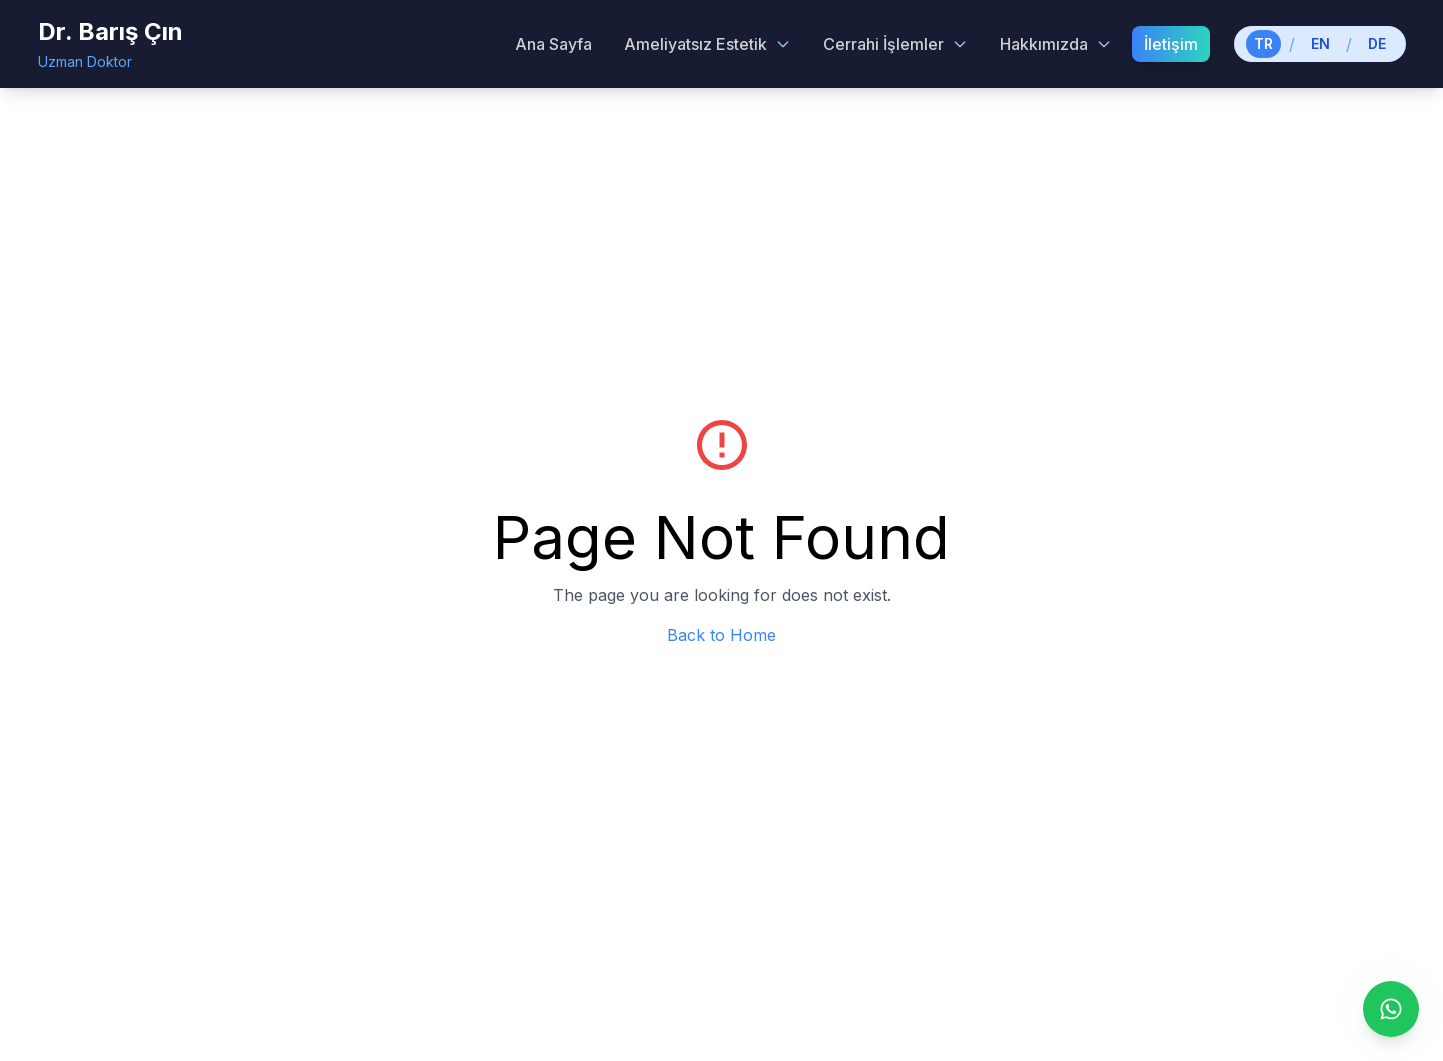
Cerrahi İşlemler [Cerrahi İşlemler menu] (895, 44)
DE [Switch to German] (1377, 43)
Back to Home (721, 635)
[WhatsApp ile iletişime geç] (1391, 1009)
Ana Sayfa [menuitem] (553, 44)
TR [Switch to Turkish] (1263, 43)
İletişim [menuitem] (1171, 44)
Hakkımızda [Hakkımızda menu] (1056, 44)
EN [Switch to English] (1320, 43)
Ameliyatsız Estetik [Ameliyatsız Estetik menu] (707, 44)
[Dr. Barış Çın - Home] (110, 44)
